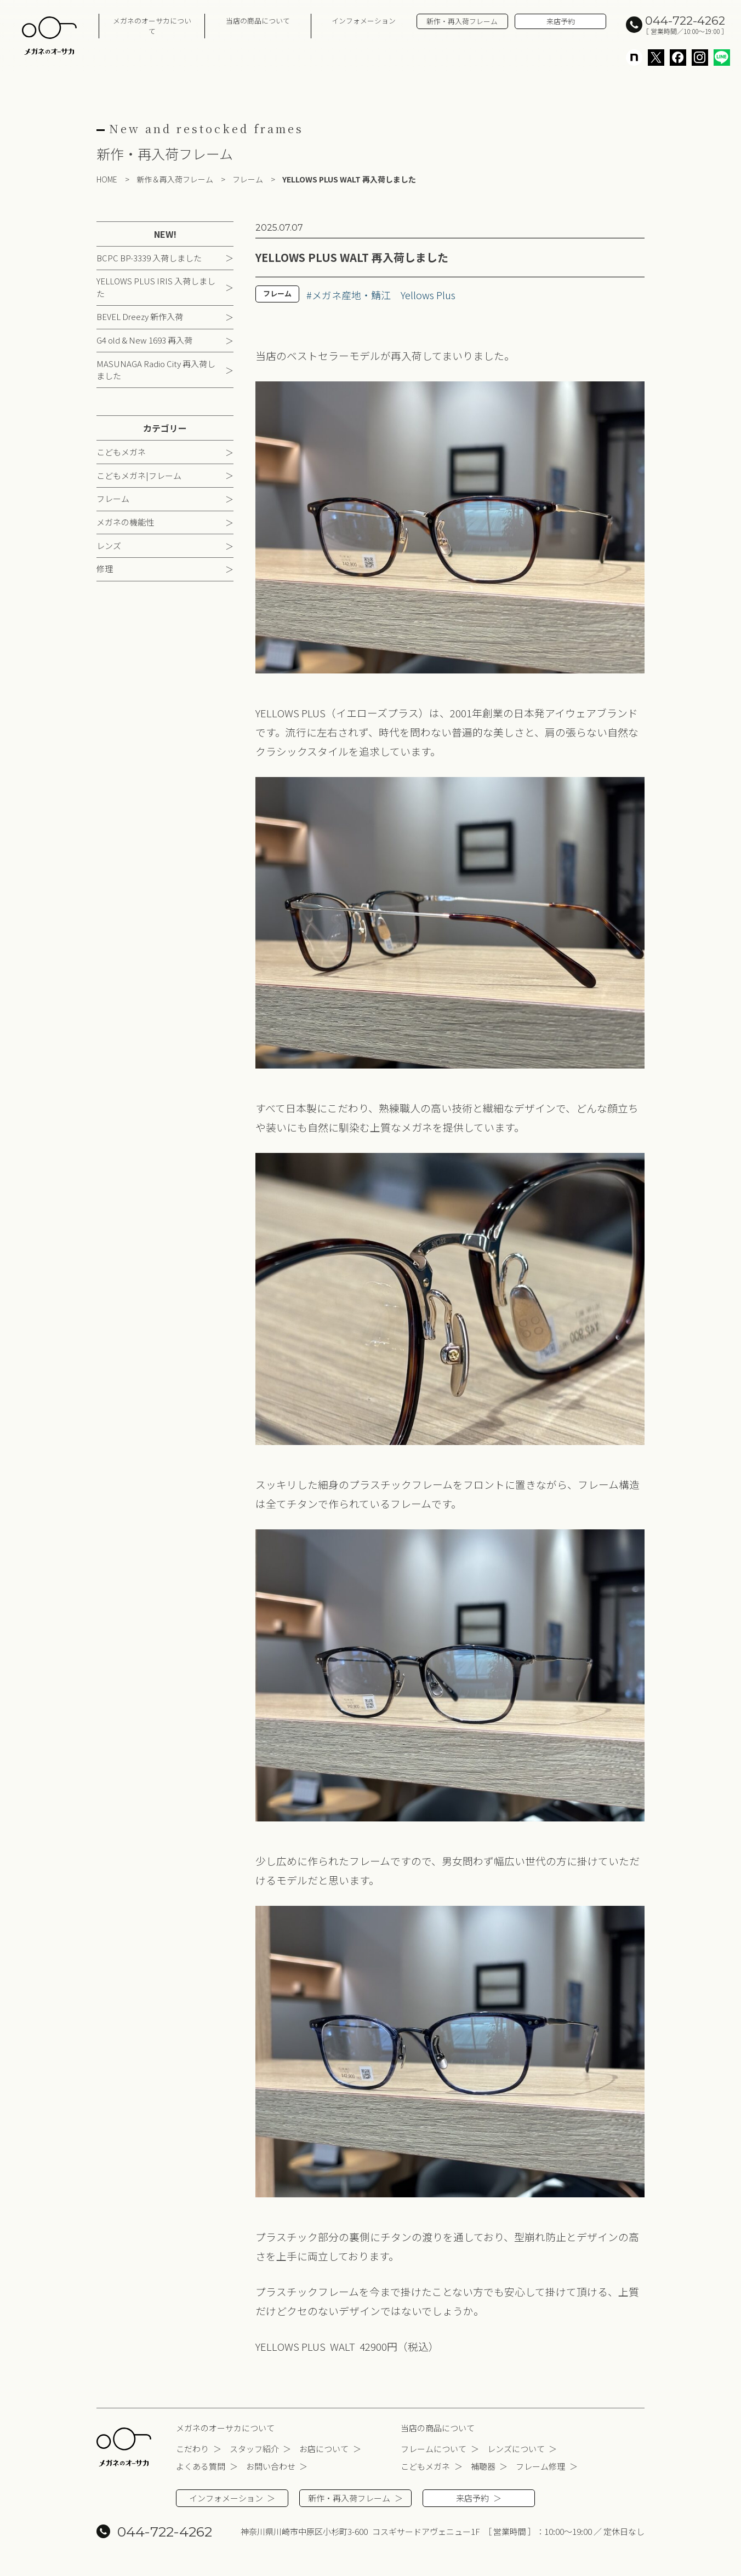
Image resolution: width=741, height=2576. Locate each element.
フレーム (112, 498)
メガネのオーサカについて (152, 25)
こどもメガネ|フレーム (138, 475)
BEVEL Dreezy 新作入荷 (139, 316)
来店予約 (560, 21)
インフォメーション (364, 20)
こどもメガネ (121, 452)
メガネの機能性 (125, 522)
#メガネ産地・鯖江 (348, 295)
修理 (104, 568)
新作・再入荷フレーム (462, 21)
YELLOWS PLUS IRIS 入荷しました (155, 287)
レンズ (108, 545)
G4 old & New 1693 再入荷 (144, 340)
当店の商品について (258, 20)
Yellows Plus (428, 295)
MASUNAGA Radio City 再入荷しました (155, 370)
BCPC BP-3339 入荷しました (149, 258)
